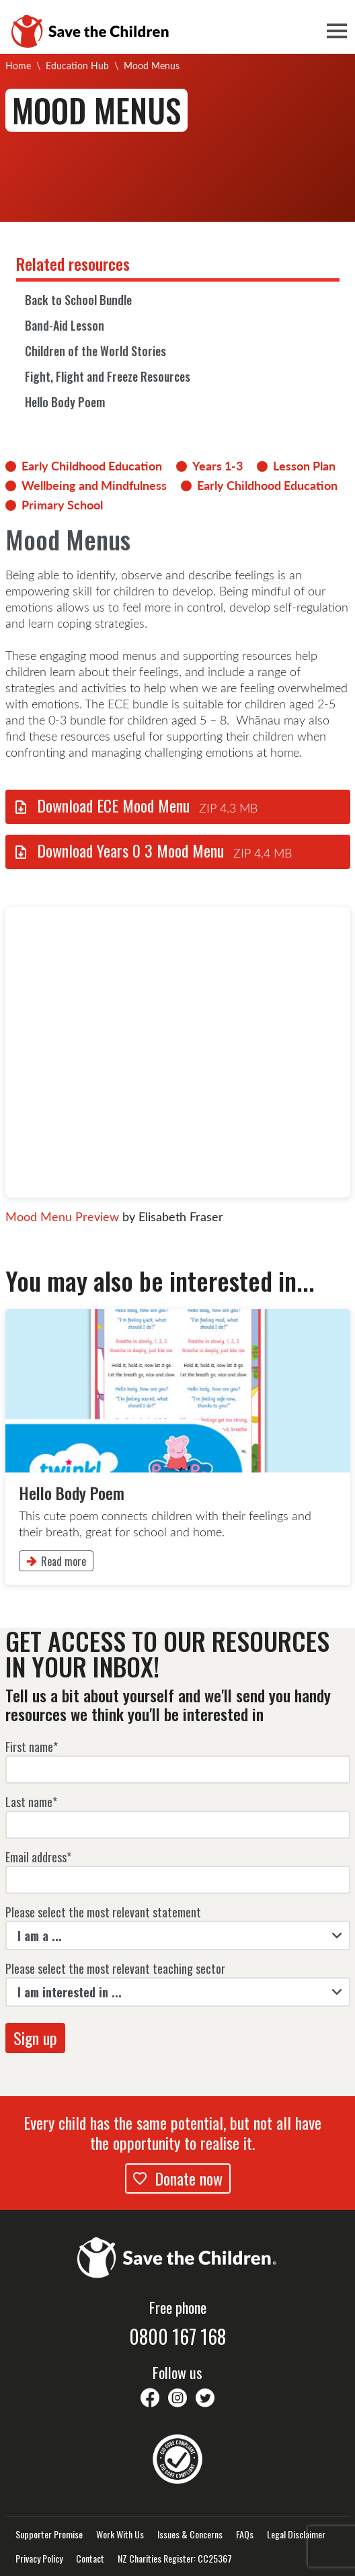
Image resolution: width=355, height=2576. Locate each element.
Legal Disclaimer (296, 2534)
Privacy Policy (39, 2558)
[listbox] (177, 1935)
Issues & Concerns (190, 2534)
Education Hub (77, 65)
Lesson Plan (304, 466)
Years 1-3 (217, 466)
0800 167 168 (177, 2336)
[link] (177, 1447)
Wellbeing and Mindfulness (94, 485)
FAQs (244, 2534)
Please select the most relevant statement (103, 1912)
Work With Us (120, 2534)
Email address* (38, 1857)
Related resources (73, 263)
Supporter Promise (49, 2534)
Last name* (31, 1801)
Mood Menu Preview (62, 1216)
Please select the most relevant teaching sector (115, 1968)
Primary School (62, 505)
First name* (31, 1746)
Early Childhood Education (92, 466)
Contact (90, 2558)
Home (18, 65)
